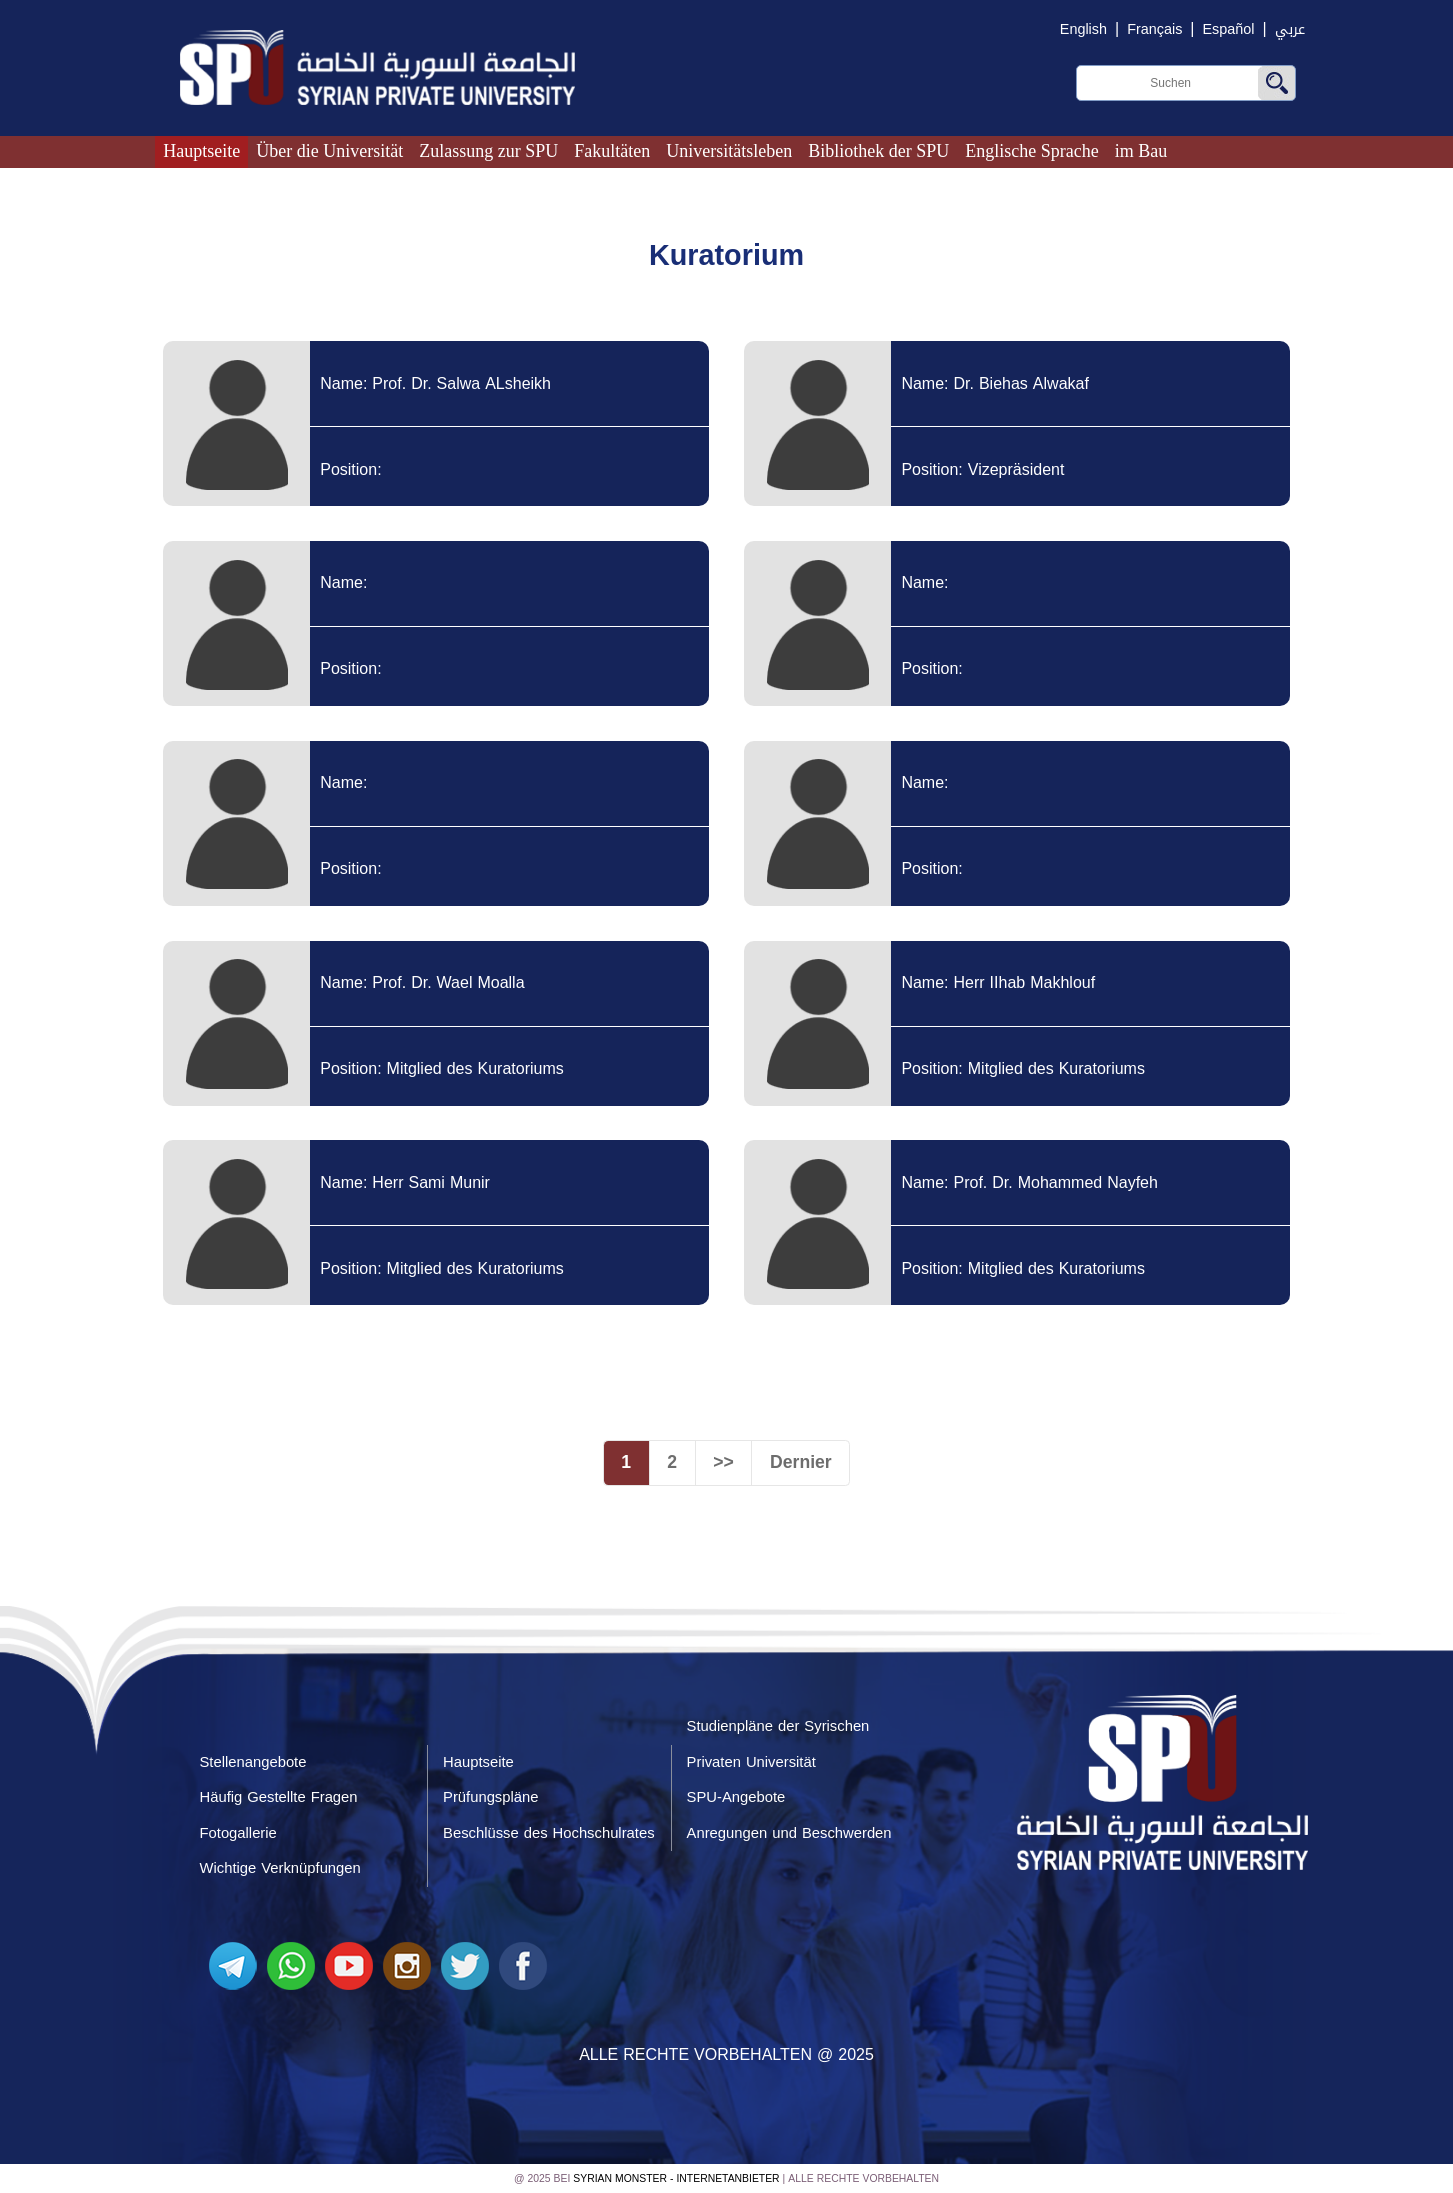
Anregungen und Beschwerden (789, 1833)
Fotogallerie (238, 1833)
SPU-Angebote (736, 1797)
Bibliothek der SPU (878, 151)
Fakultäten (612, 151)
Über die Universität (329, 151)
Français (1154, 29)
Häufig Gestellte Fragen (279, 1797)
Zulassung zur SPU (488, 151)
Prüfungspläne (490, 1797)
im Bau (1141, 151)
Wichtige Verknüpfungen (280, 1868)
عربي (1290, 29)
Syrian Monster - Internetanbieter (676, 2178)
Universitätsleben (729, 151)
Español (1229, 29)
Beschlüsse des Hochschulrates (549, 1833)
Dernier (801, 1462)
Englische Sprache (1031, 151)
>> (723, 1462)
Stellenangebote (253, 1762)
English (1083, 29)
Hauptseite (201, 151)
